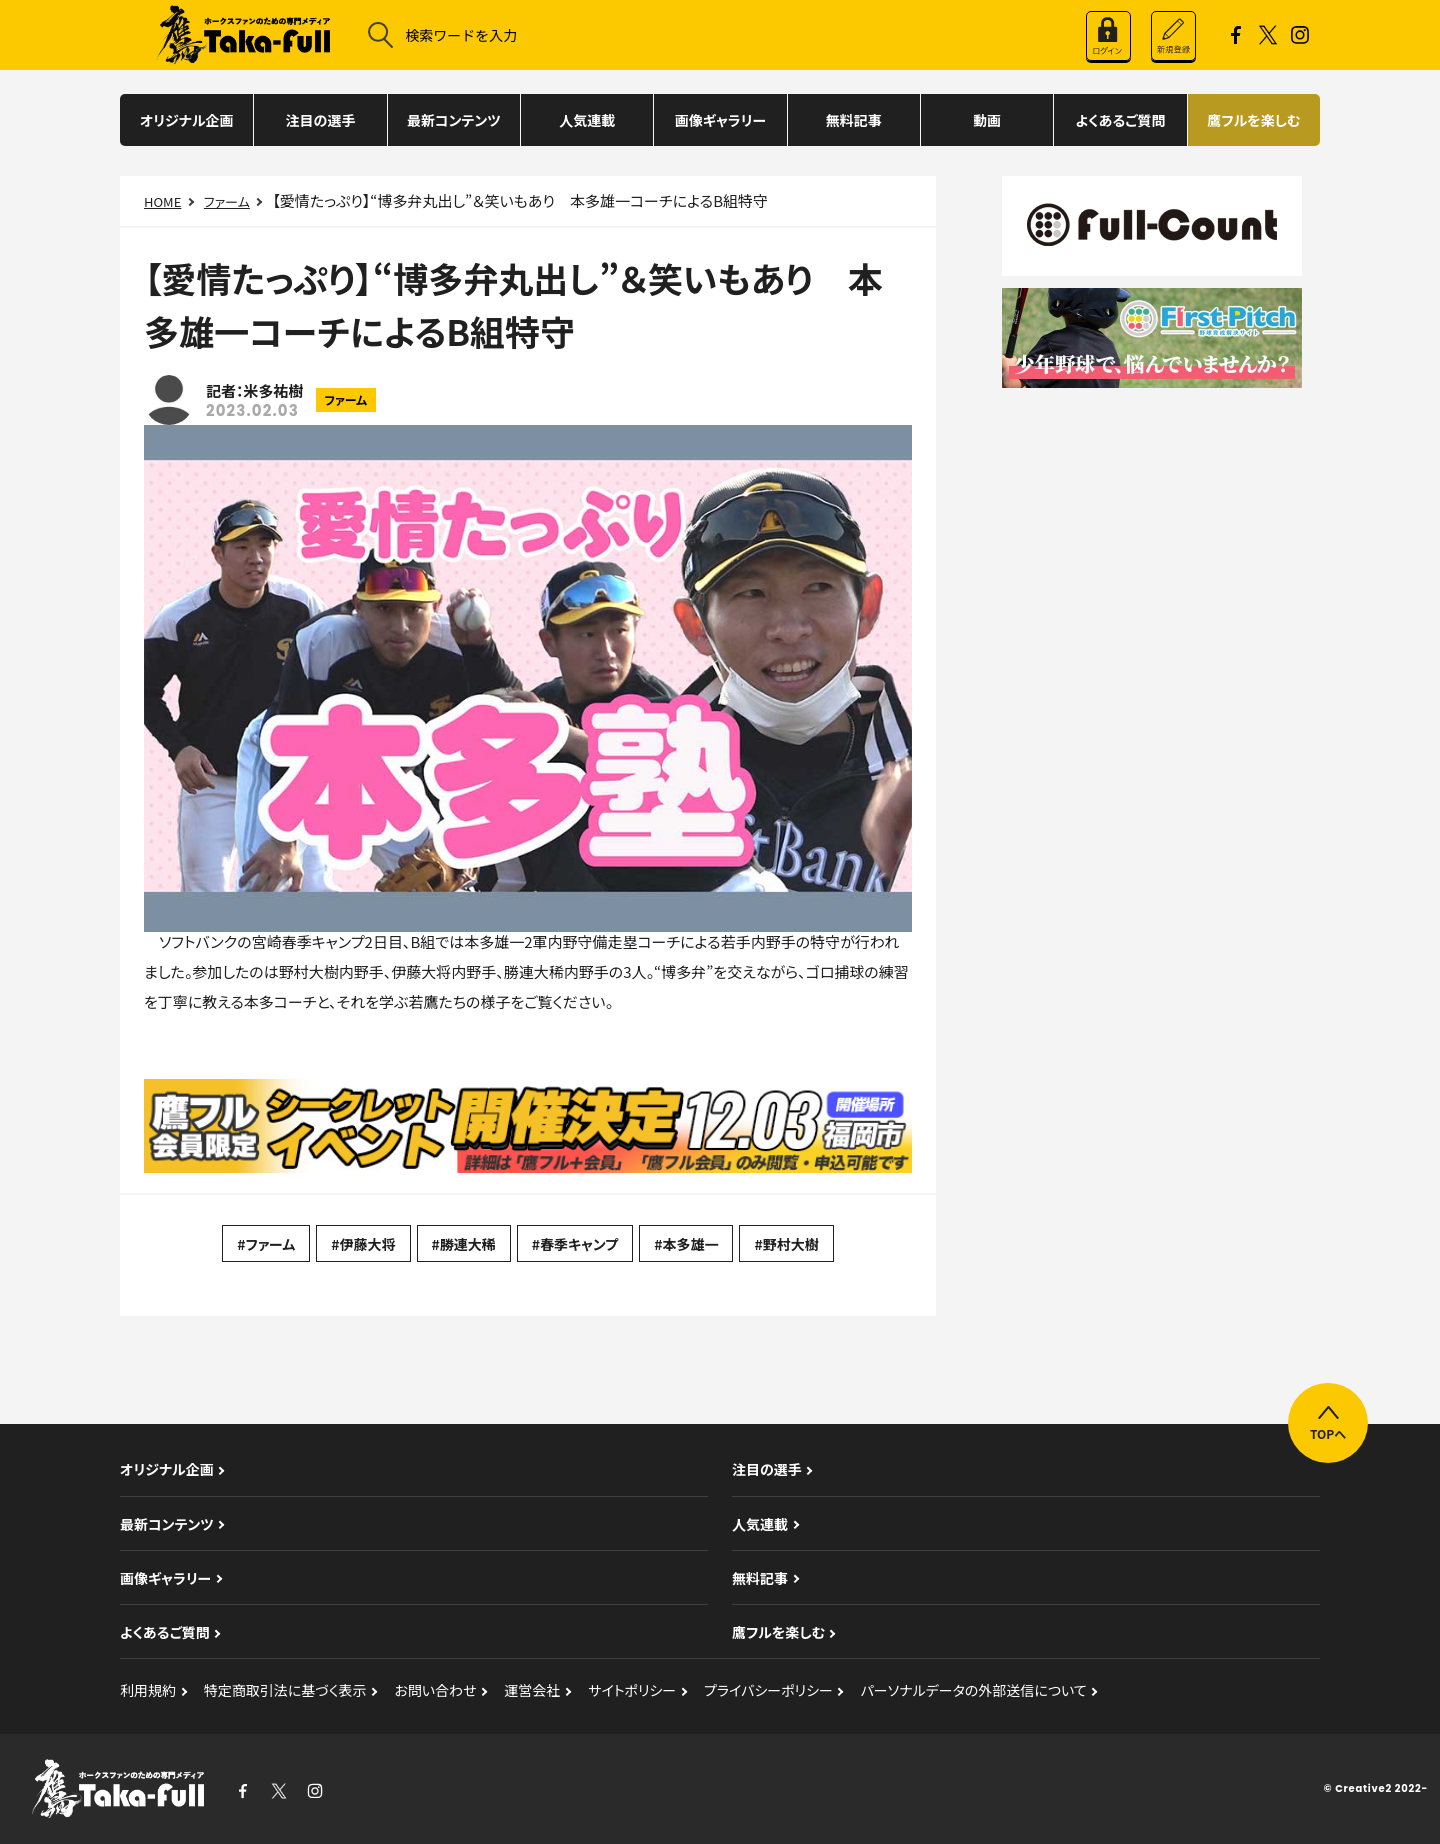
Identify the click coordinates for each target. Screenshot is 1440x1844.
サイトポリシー (632, 1690)
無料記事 (854, 120)
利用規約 (148, 1690)
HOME (162, 201)
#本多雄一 (686, 1244)
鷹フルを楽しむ (1253, 120)
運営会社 (532, 1690)
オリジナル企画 (187, 120)
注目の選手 (321, 120)
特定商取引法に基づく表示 (285, 1690)
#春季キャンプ (575, 1244)
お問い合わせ (435, 1690)
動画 (987, 120)
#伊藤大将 (363, 1244)
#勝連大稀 (464, 1244)
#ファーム (266, 1244)
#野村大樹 (786, 1244)
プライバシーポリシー (768, 1690)
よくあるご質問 (1121, 120)
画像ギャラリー (720, 120)
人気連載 (587, 120)
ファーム (227, 201)
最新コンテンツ (454, 120)
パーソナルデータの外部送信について (974, 1690)
